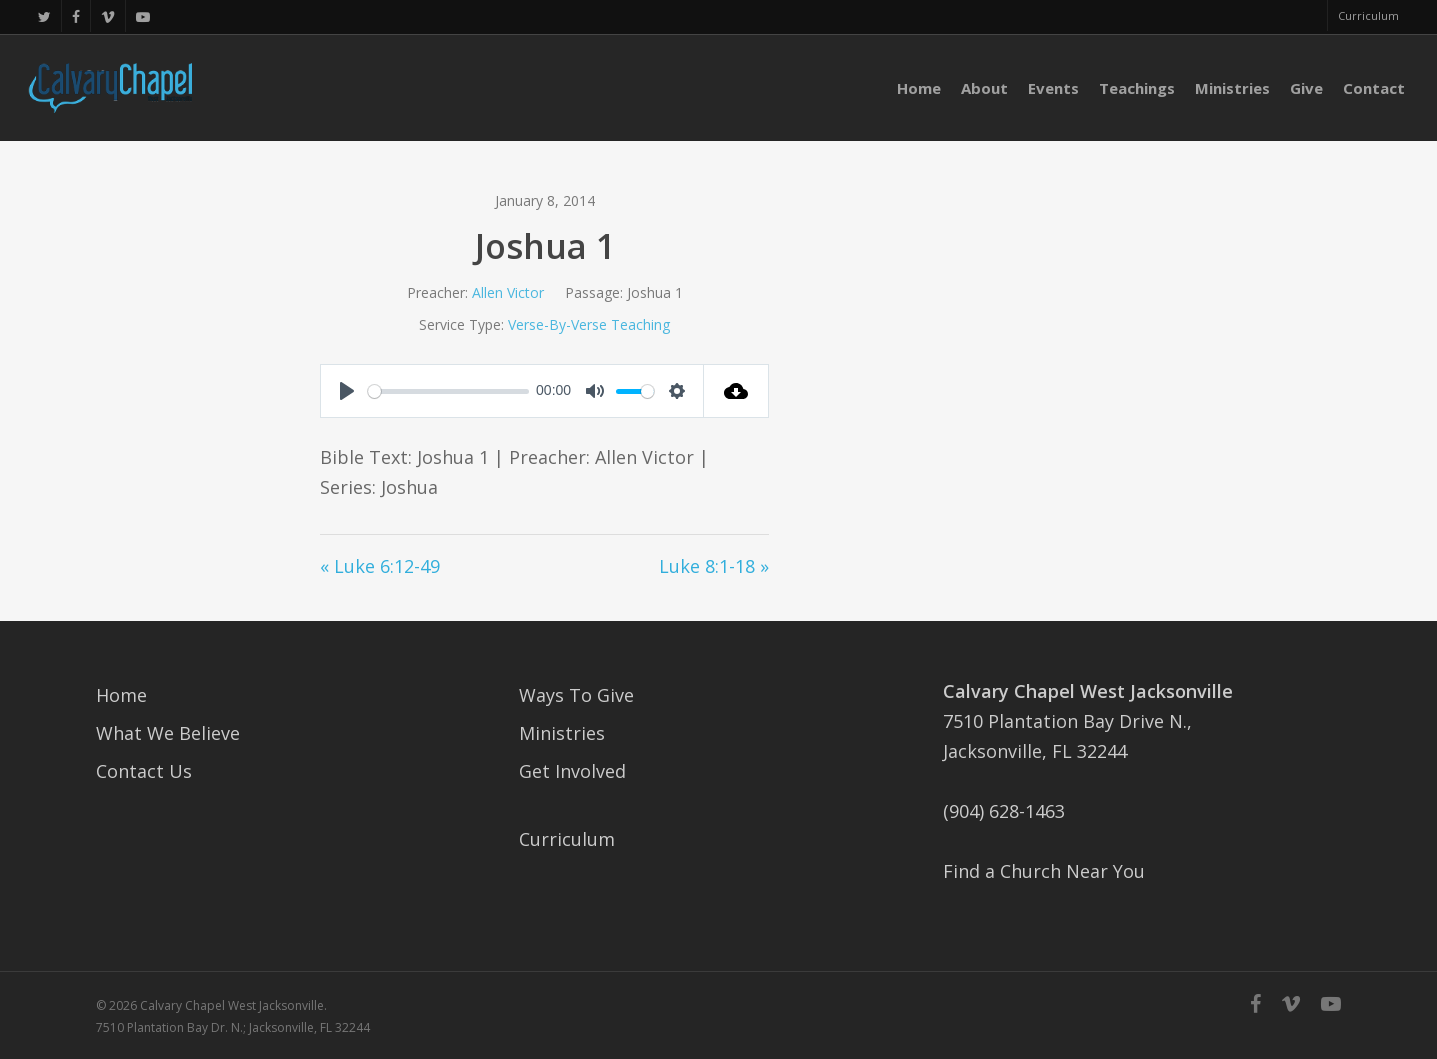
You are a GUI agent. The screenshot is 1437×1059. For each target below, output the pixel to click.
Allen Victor (508, 292)
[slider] (448, 391)
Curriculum (567, 839)
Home (121, 695)
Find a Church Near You (1044, 871)
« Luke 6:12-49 (380, 566)
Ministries (562, 733)
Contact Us (144, 771)
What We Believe (168, 733)
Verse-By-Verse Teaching (589, 324)
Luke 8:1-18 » (714, 566)
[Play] (347, 391)
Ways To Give (576, 695)
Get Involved (572, 771)
